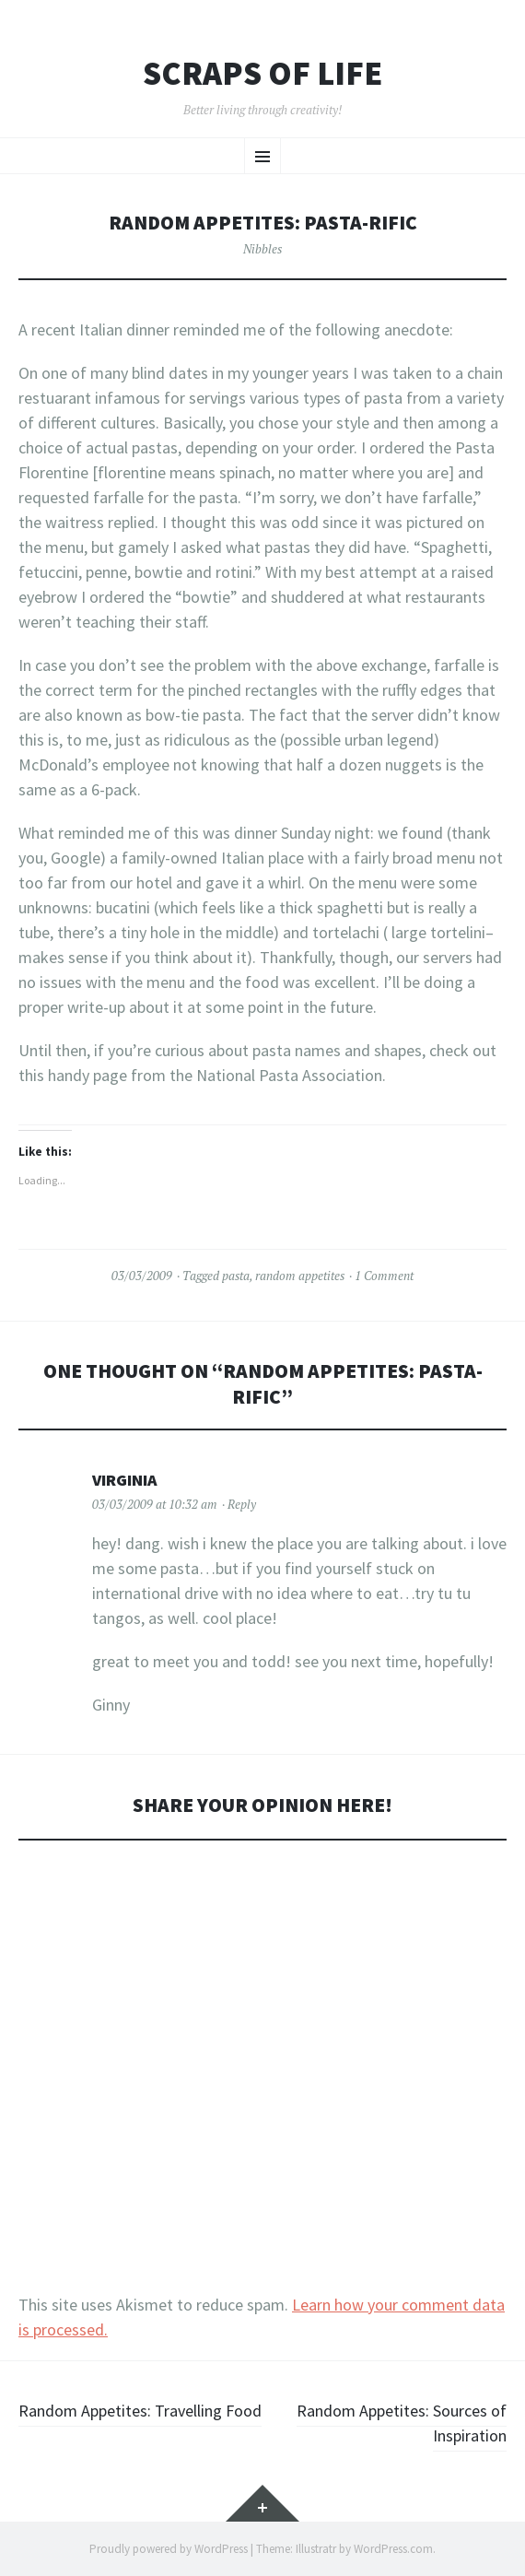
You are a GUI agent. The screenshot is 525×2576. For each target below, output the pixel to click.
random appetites (299, 1275)
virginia (125, 1479)
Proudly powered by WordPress (168, 2549)
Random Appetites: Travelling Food (140, 2410)
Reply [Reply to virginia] (242, 1504)
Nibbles (262, 249)
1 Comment (384, 1275)
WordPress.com (393, 2549)
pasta (236, 1275)
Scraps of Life (262, 73)
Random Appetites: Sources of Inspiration (402, 2423)
